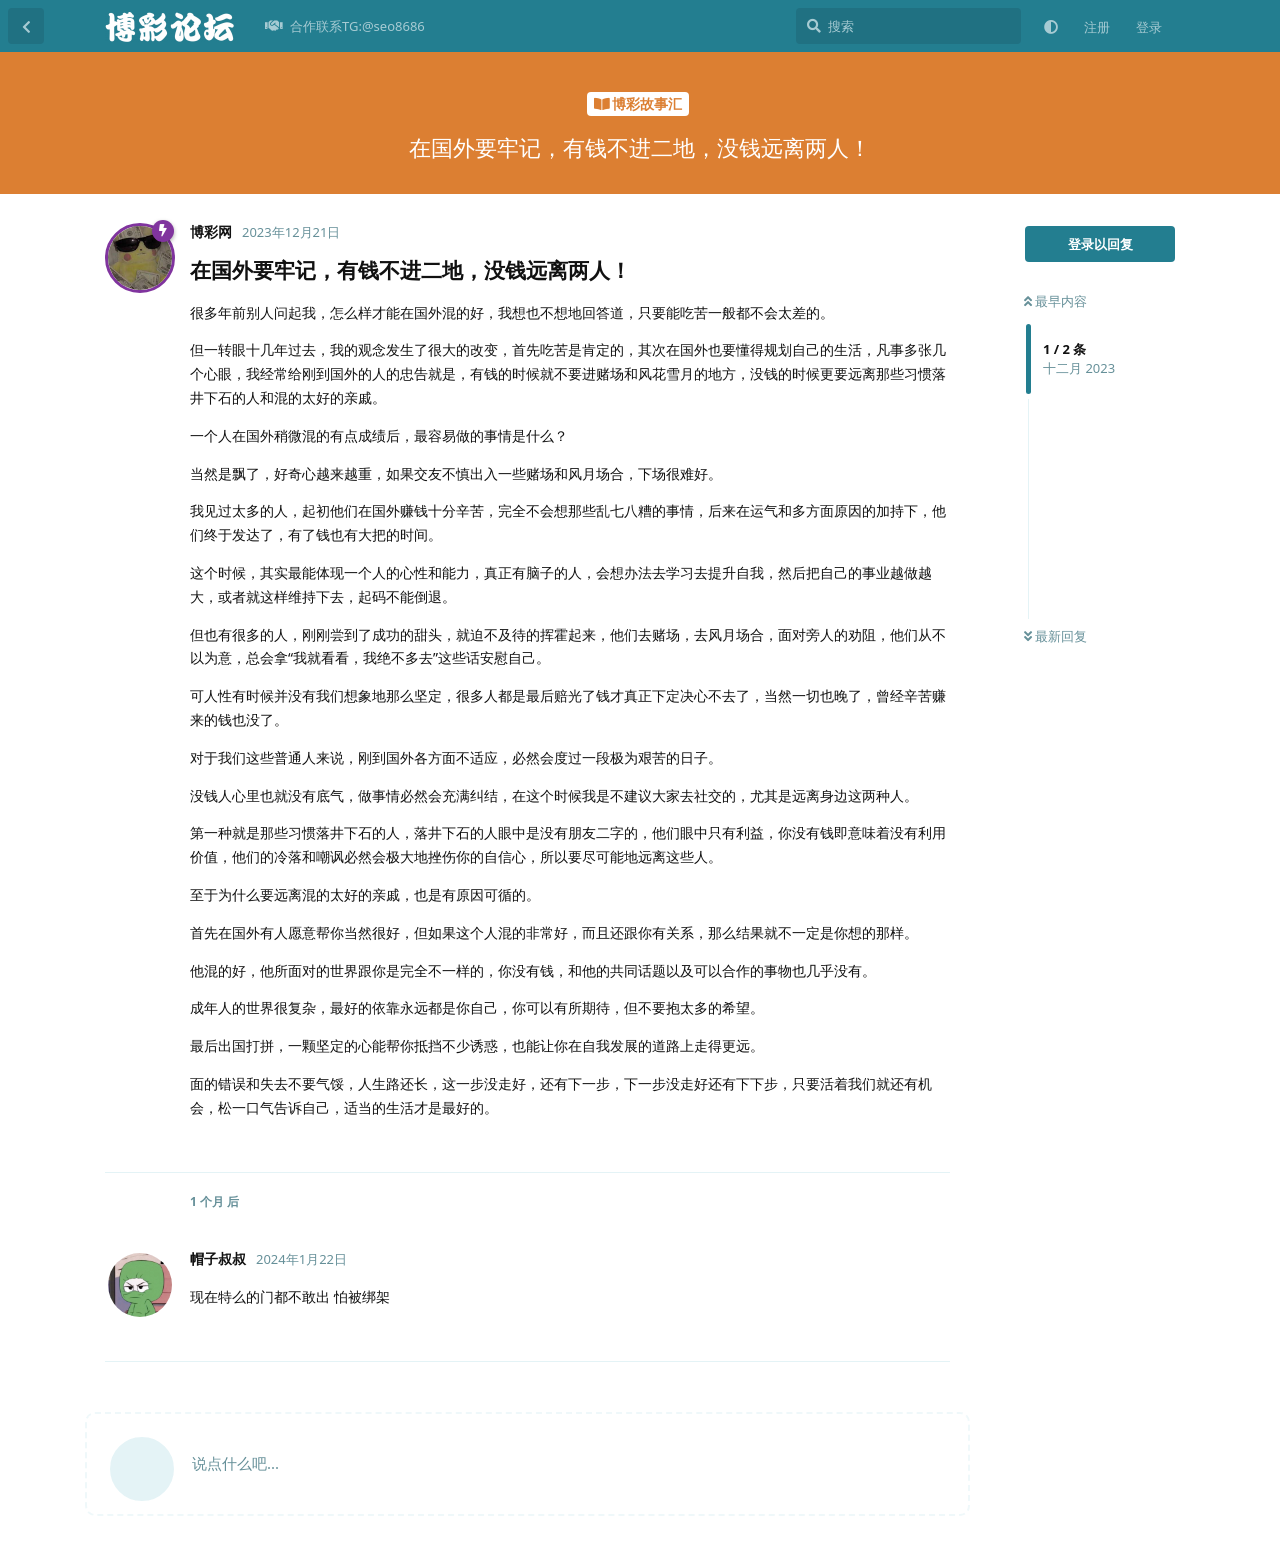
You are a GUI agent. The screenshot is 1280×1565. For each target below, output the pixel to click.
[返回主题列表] (26, 26)
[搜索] (908, 26)
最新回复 (1055, 636)
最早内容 (1055, 301)
